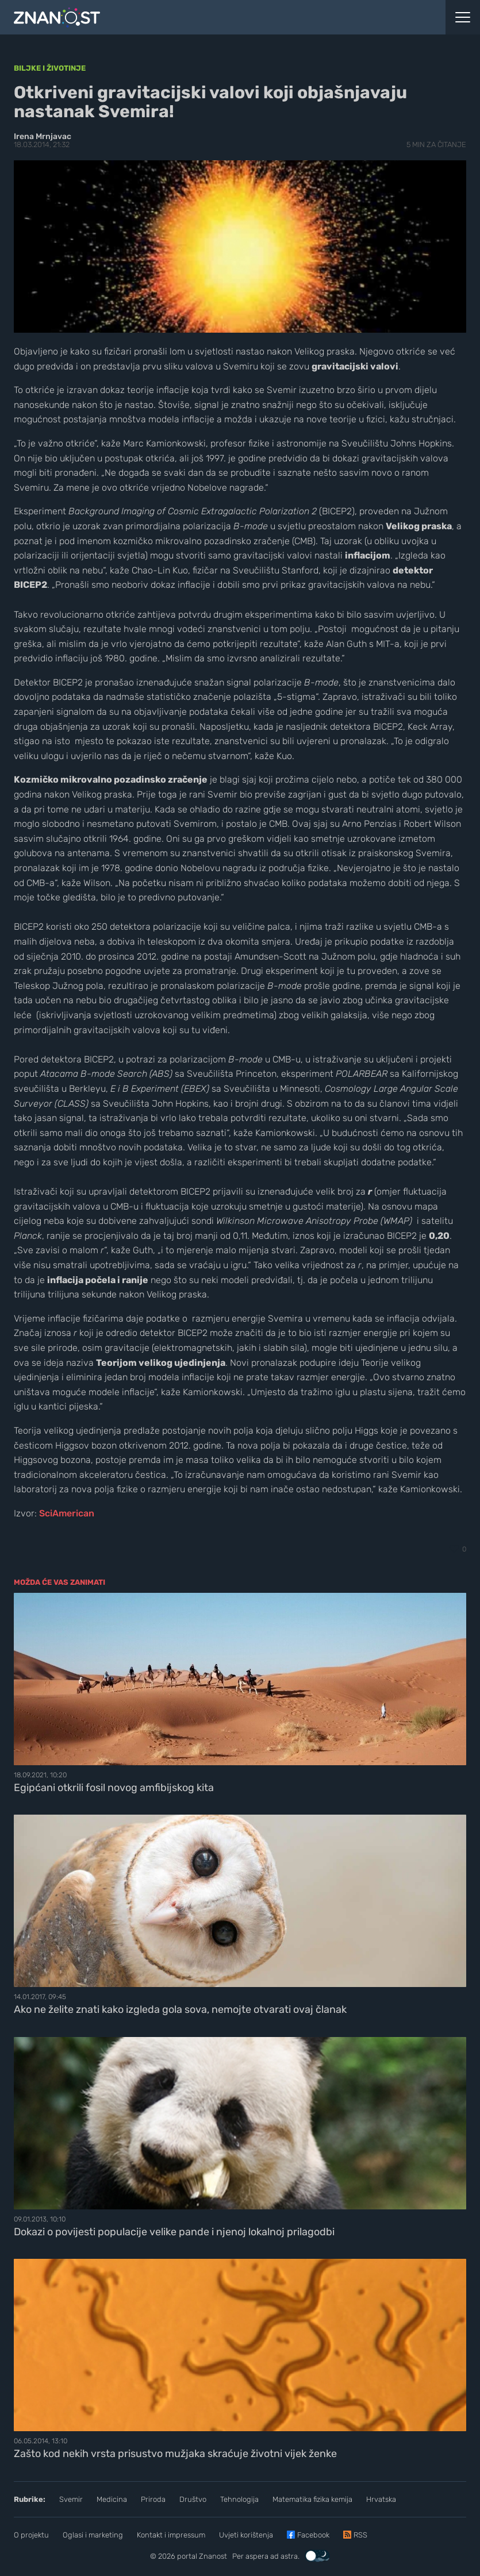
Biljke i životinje (50, 68)
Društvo (192, 2499)
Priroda (153, 2499)
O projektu (31, 2535)
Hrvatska (381, 2499)
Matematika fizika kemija (312, 2499)
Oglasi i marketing (93, 2535)
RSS (360, 2535)
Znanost (213, 2556)
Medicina (112, 2499)
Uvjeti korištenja (246, 2535)
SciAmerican (66, 1513)
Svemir (71, 2499)
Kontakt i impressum (171, 2535)
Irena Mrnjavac (42, 136)
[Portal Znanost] (180, 17)
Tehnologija (239, 2499)
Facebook (313, 2535)
